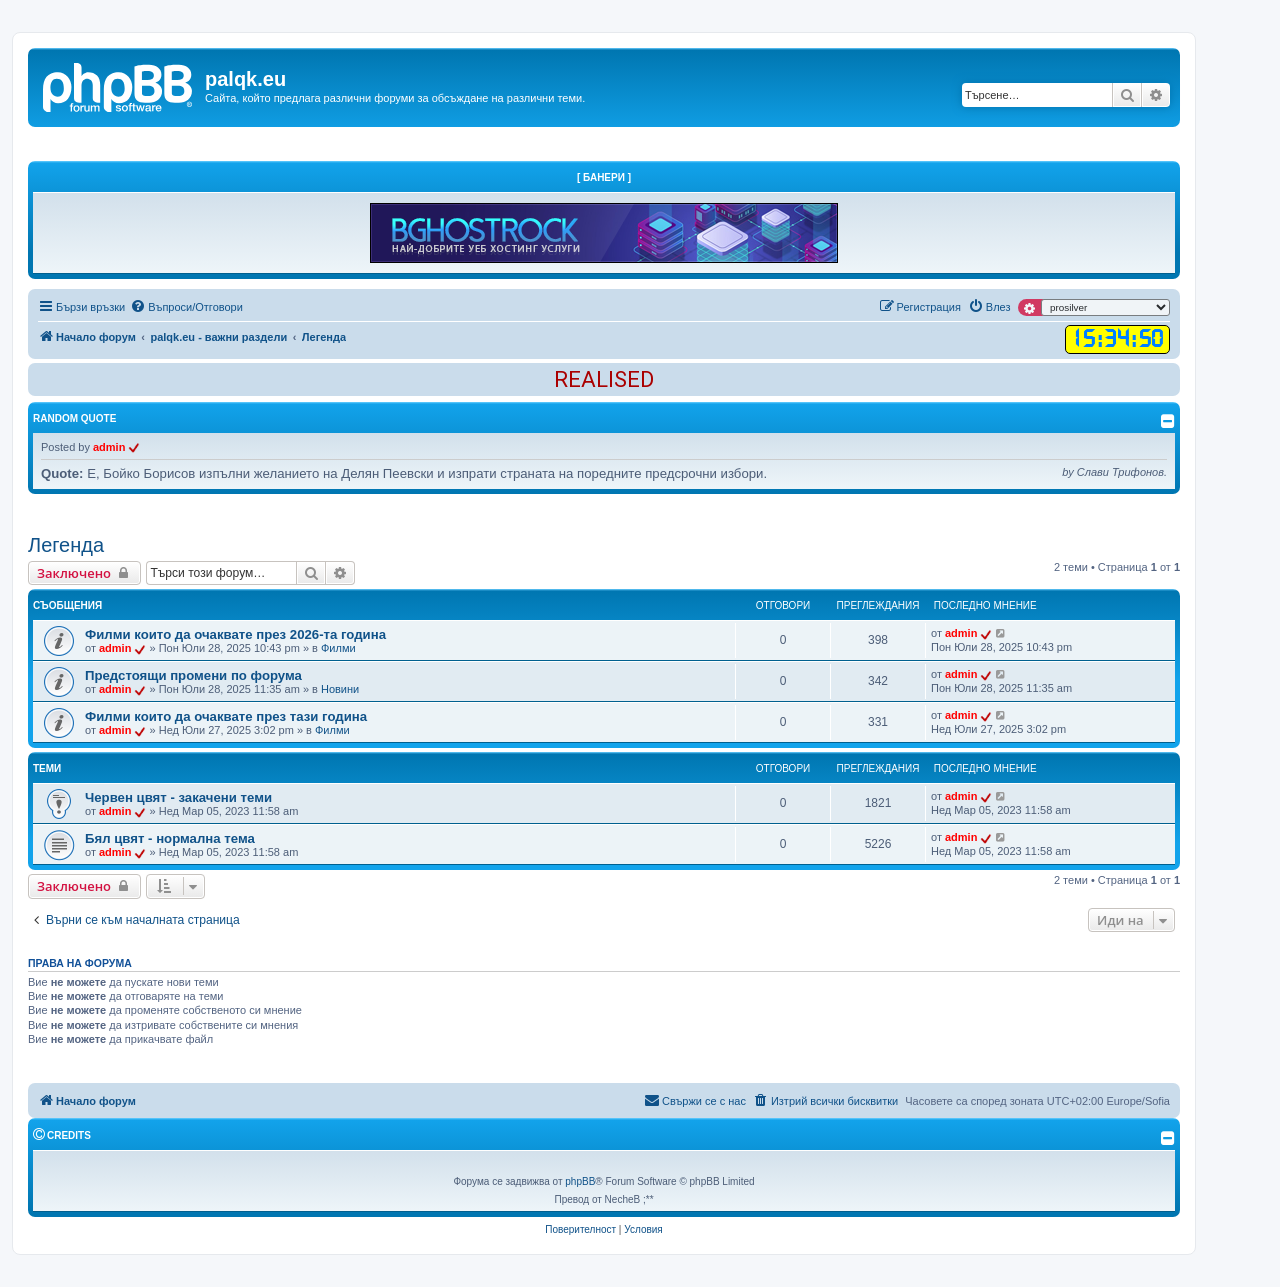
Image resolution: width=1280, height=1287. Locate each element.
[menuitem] (186, 307)
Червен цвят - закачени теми (178, 797)
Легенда (66, 545)
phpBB (580, 1181)
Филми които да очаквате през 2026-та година (235, 634)
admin (109, 447)
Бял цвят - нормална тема (170, 838)
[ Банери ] (604, 177)
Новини (340, 689)
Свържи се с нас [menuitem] (695, 1100)
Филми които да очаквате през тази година (226, 716)
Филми (338, 648)
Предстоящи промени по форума (193, 675)
